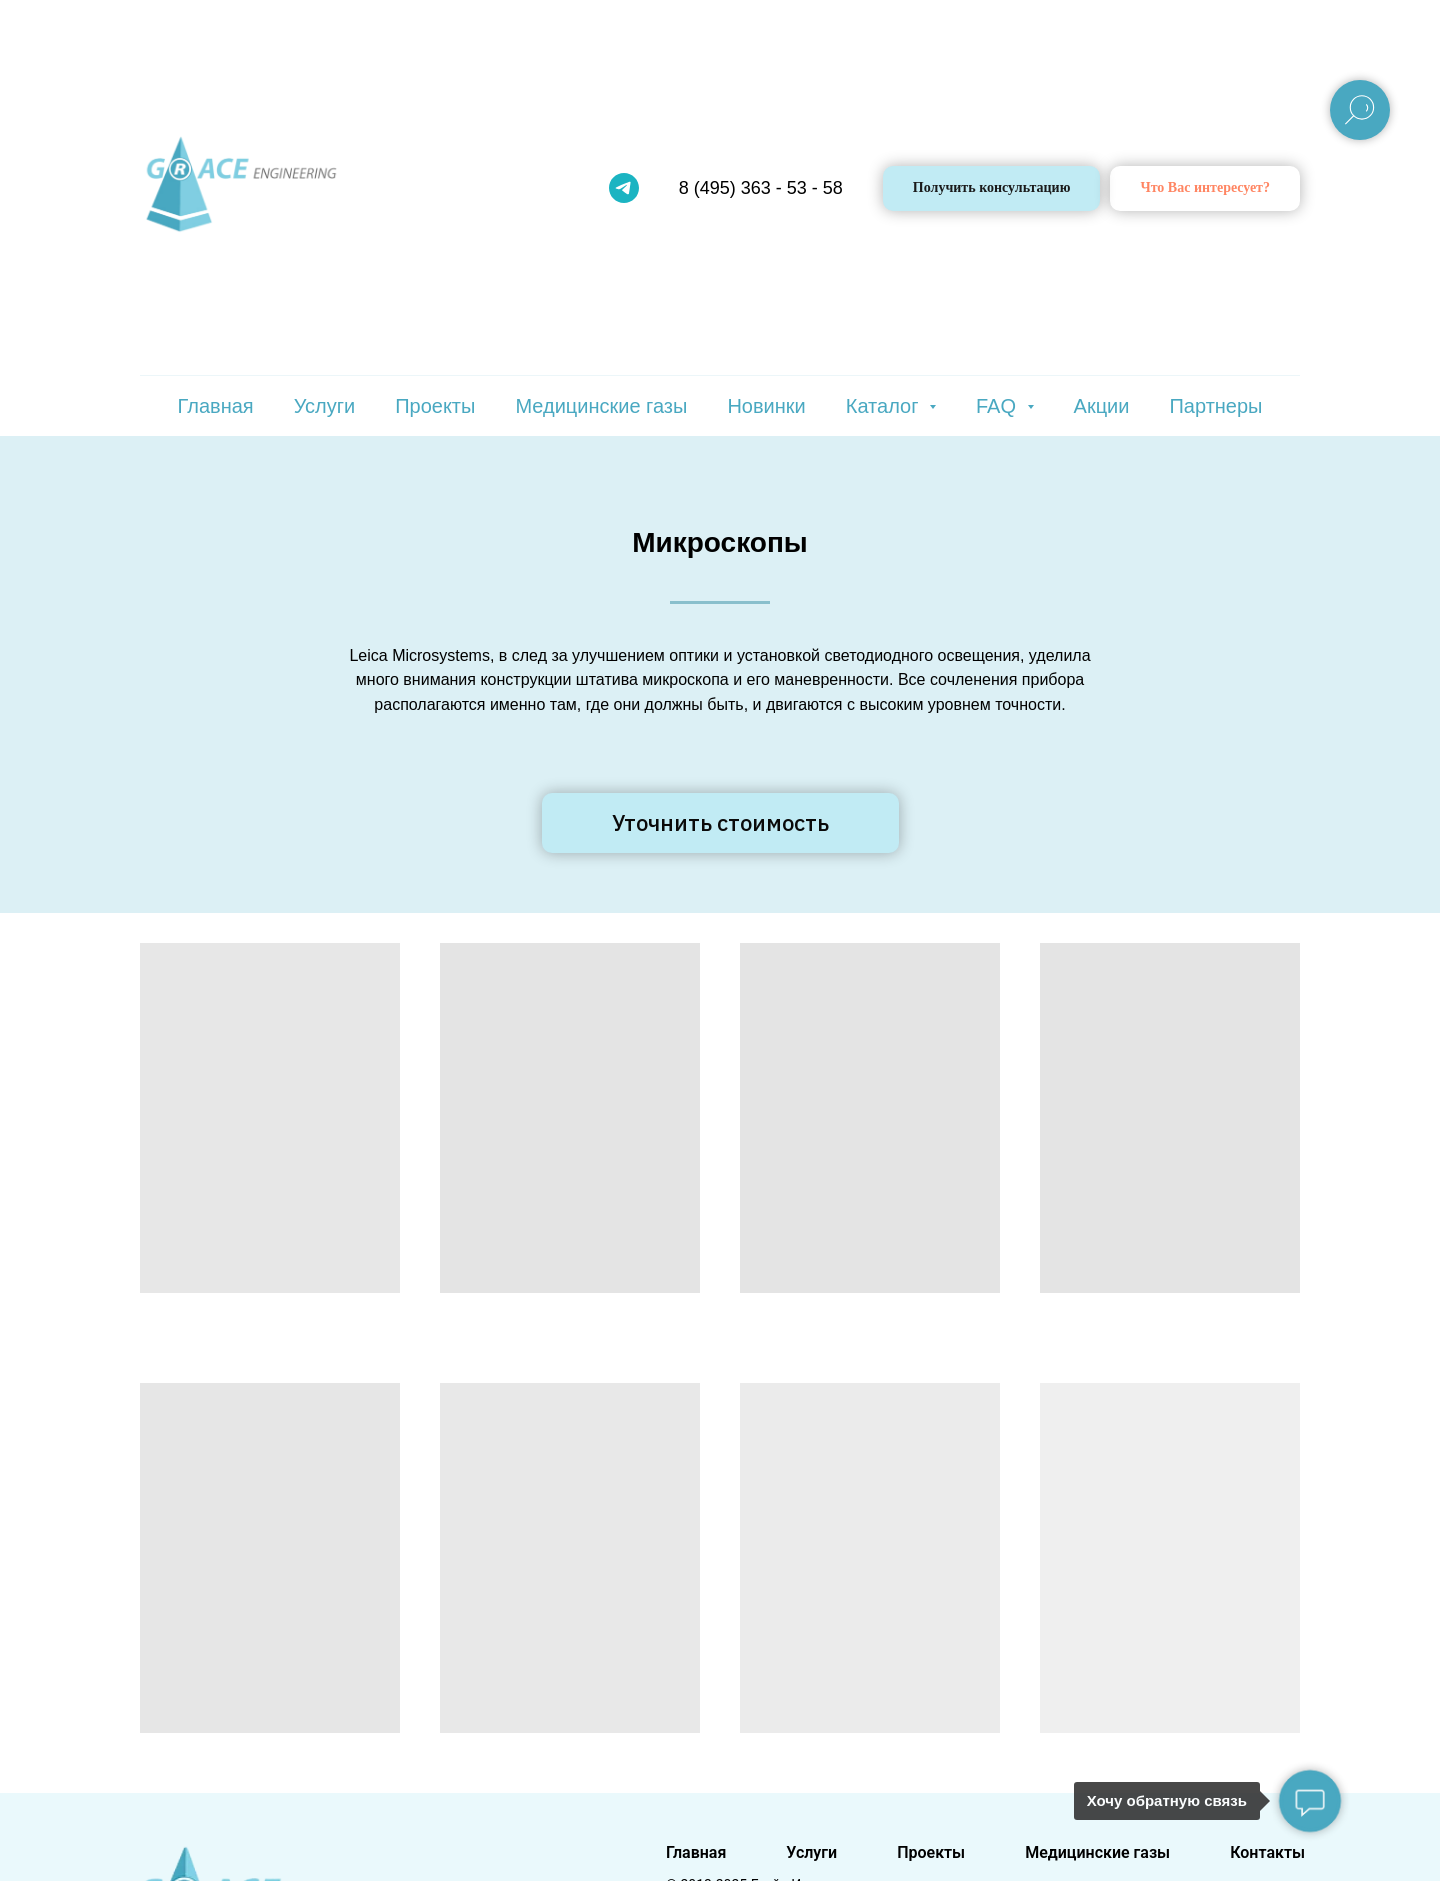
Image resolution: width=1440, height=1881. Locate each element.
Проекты (435, 406)
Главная (216, 406)
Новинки (766, 406)
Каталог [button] (885, 406)
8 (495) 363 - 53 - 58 (761, 188)
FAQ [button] (999, 406)
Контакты (1267, 1852)
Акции (1102, 406)
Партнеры (1215, 406)
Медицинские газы (601, 406)
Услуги (325, 406)
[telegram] (624, 188)
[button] (1205, 188)
